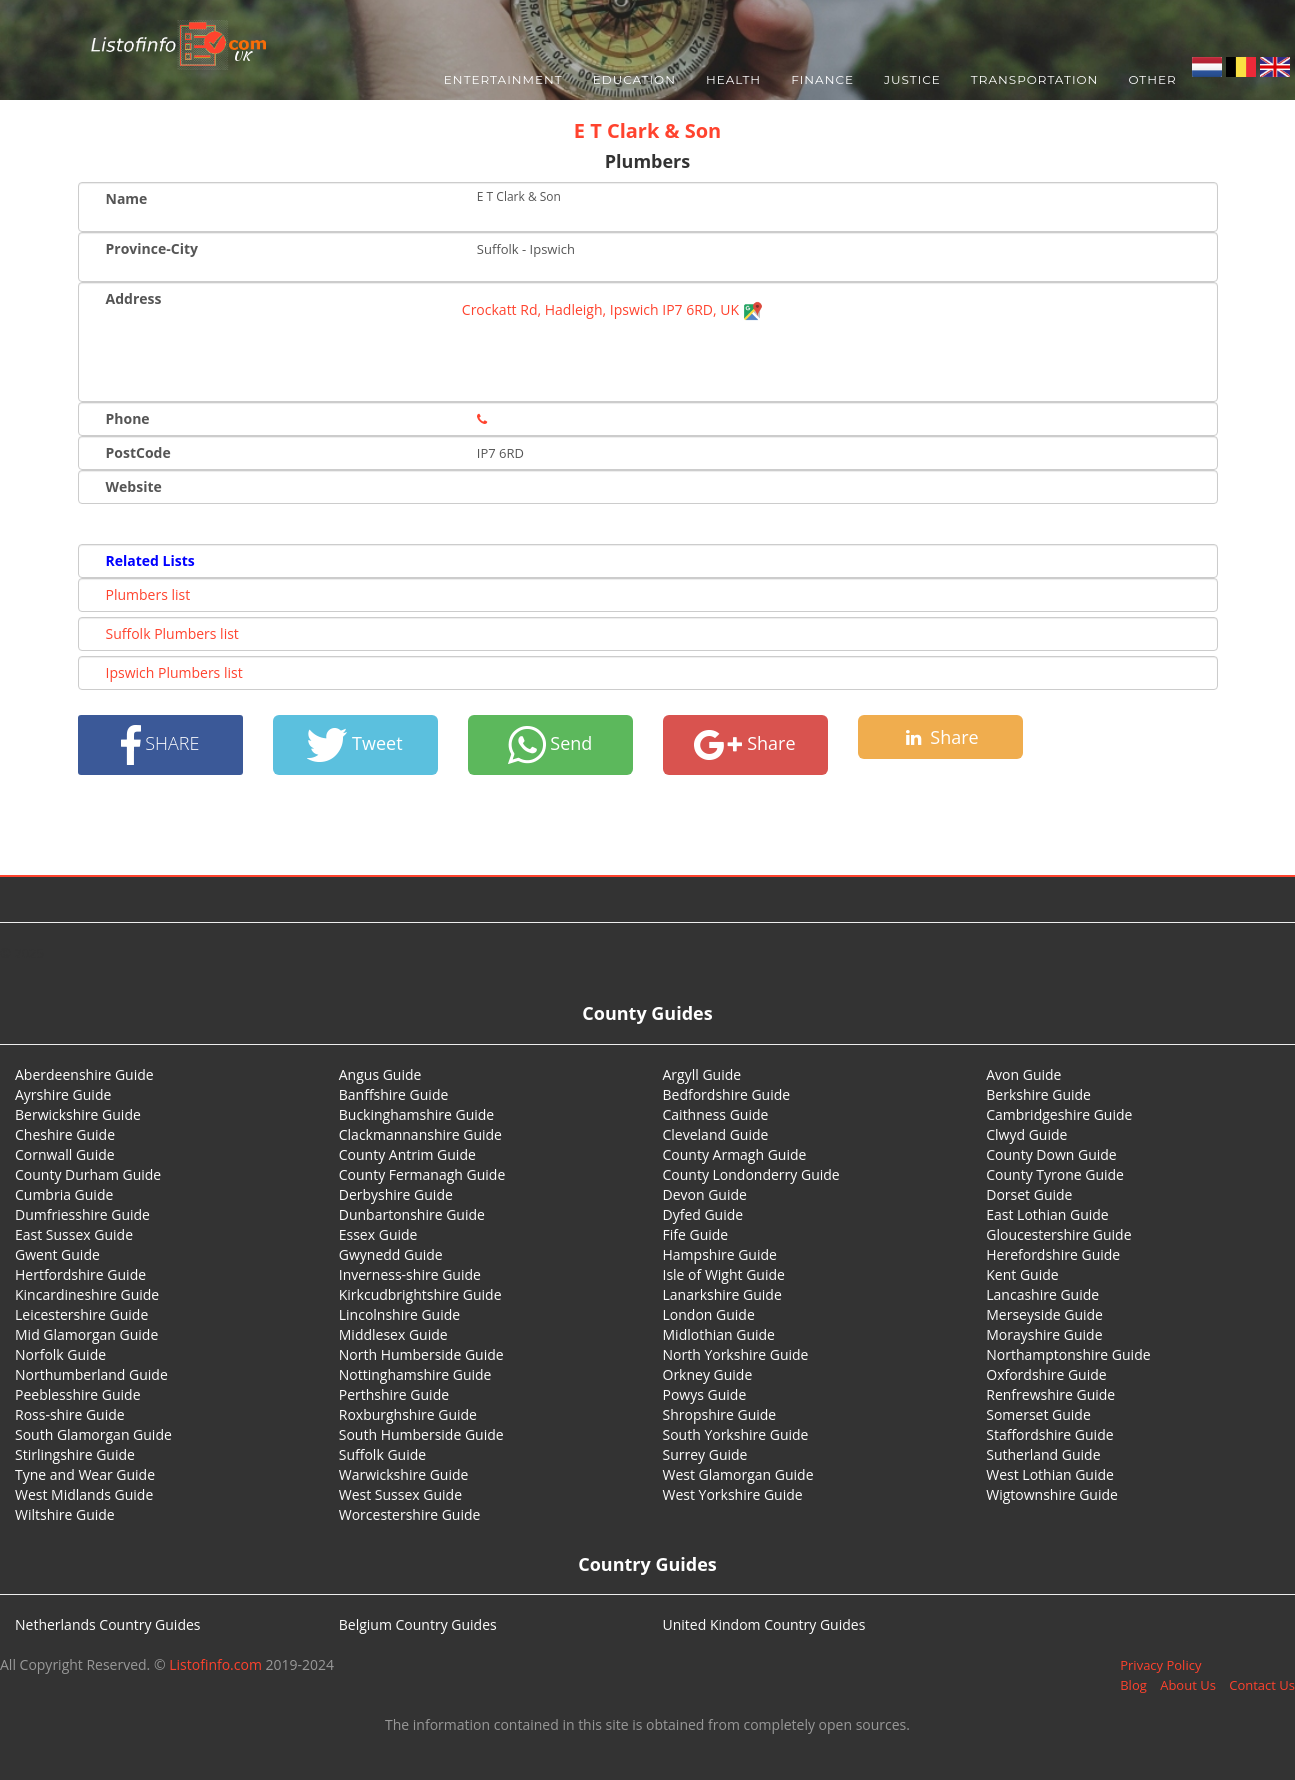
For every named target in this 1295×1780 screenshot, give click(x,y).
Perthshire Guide (394, 1394)
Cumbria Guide (64, 1194)
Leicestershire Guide (81, 1314)
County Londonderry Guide (751, 1174)
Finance (822, 79)
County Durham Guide (88, 1174)
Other (1152, 79)
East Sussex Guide (74, 1234)
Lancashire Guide (1042, 1294)
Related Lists (150, 560)
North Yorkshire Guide (736, 1354)
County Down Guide (1051, 1154)
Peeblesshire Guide (78, 1394)
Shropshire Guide (720, 1414)
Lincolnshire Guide (399, 1314)
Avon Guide (1023, 1074)
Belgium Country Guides (418, 1624)
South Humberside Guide (421, 1434)
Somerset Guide (1038, 1414)
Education (634, 79)
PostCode (138, 452)
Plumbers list (148, 594)
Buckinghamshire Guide (416, 1114)
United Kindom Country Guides (764, 1624)
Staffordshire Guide (1049, 1434)
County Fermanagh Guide (422, 1174)
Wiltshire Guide (65, 1514)
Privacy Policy (1160, 1665)
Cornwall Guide (65, 1154)
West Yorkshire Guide (733, 1494)
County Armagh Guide (735, 1154)
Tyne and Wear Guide (85, 1474)
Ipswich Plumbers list (174, 672)
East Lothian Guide (1047, 1214)
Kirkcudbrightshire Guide (420, 1294)
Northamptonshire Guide (1068, 1354)
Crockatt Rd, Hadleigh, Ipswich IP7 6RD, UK (612, 309)
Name (127, 198)
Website (134, 486)
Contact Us (1262, 1685)
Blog (1133, 1685)
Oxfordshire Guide (1046, 1374)
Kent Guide (1022, 1274)
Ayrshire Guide (63, 1094)
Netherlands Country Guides (108, 1624)
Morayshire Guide (1044, 1334)
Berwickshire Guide (78, 1114)
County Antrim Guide (407, 1154)
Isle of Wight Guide (724, 1274)
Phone (128, 418)
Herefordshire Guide (1053, 1254)
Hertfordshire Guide (80, 1274)
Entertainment (503, 79)
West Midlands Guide (84, 1494)
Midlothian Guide (719, 1334)
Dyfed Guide (703, 1214)
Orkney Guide (708, 1374)
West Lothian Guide (1050, 1474)
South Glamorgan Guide (93, 1434)
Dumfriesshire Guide (82, 1214)
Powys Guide (705, 1394)
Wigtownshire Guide (1052, 1494)
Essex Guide (378, 1234)
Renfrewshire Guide (1050, 1394)
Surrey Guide (705, 1454)
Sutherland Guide (1043, 1454)
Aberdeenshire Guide (84, 1074)
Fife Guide (696, 1234)
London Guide (709, 1314)
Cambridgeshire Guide (1059, 1114)
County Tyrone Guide (1055, 1174)
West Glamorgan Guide (738, 1474)
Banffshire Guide (394, 1094)
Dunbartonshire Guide (412, 1214)
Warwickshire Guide (404, 1474)
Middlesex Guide (393, 1334)
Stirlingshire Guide (75, 1454)
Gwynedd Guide (391, 1254)
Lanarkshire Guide (722, 1294)
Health (733, 79)
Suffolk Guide (382, 1454)
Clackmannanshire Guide (420, 1134)
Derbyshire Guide (396, 1194)
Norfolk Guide (60, 1354)
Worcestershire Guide (410, 1514)
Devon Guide (705, 1194)
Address (134, 298)
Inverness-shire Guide (410, 1274)
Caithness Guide (716, 1114)
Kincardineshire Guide (87, 1294)
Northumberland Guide (91, 1374)
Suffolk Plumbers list (172, 633)
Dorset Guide (1029, 1194)
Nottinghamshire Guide (415, 1374)
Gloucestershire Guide (1058, 1234)
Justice (912, 79)
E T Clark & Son (648, 130)
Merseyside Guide (1044, 1314)
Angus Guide (380, 1074)
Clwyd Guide (1026, 1134)
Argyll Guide (702, 1074)
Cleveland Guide (716, 1134)
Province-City (152, 248)
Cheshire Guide (65, 1134)
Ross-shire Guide (70, 1414)
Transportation (1035, 79)
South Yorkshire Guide (736, 1434)
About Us (1188, 1685)
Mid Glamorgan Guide (86, 1334)
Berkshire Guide (1038, 1094)
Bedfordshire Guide (727, 1094)
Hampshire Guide (720, 1254)
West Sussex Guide (400, 1494)
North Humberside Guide (421, 1354)
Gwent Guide (57, 1254)
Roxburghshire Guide (408, 1414)
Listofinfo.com (215, 1664)
